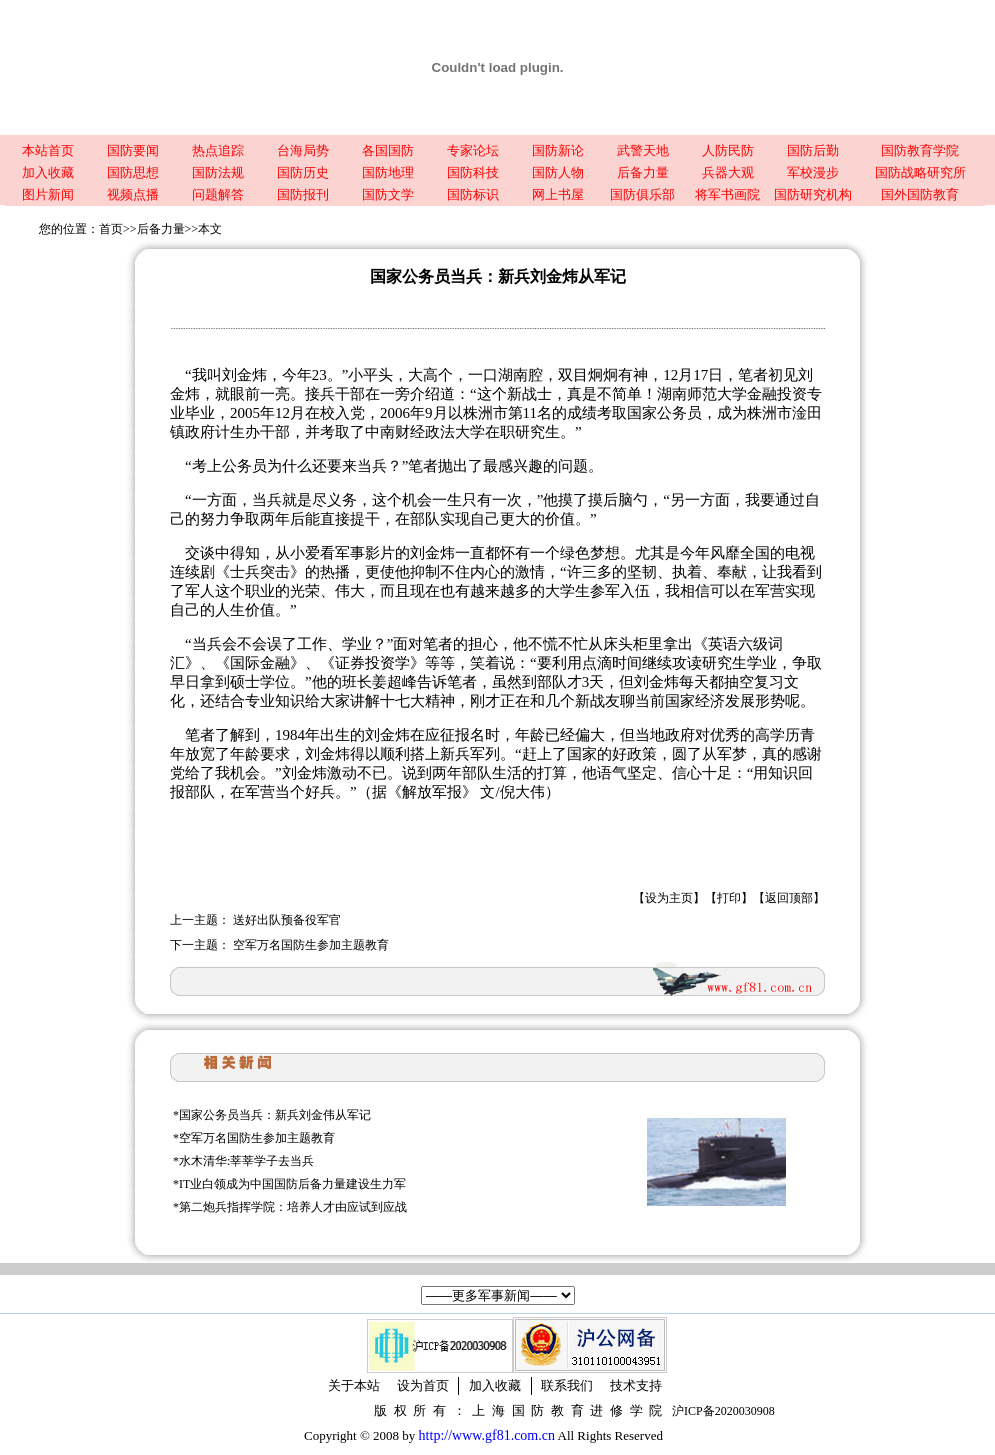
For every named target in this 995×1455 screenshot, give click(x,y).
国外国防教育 (920, 194)
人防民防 (728, 150)
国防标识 (473, 194)
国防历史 (303, 172)
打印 (729, 898)
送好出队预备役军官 (287, 920)
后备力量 (643, 172)
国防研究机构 (813, 194)
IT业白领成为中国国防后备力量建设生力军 (292, 1184)
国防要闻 (133, 150)
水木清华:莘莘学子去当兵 (246, 1161)
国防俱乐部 (642, 194)
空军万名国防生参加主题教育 (311, 945)
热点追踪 (218, 150)
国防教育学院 (920, 150)
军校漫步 (813, 172)
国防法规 (218, 172)
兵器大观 (728, 172)
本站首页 (48, 150)
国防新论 (558, 150)
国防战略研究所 (920, 172)
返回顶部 (789, 898)
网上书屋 (558, 194)
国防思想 (133, 172)
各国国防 (388, 150)
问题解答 (218, 194)
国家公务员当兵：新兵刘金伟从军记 (275, 1115)
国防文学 (388, 194)
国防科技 (473, 172)
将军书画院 (727, 194)
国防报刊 (303, 194)
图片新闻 (48, 194)
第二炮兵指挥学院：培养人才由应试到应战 (293, 1207)
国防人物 (558, 172)
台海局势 (303, 150)
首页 (111, 229)
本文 (210, 229)
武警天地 (643, 150)
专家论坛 (473, 150)
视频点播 (133, 194)
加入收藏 (48, 172)
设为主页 (669, 898)
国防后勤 (813, 150)
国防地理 (388, 172)
